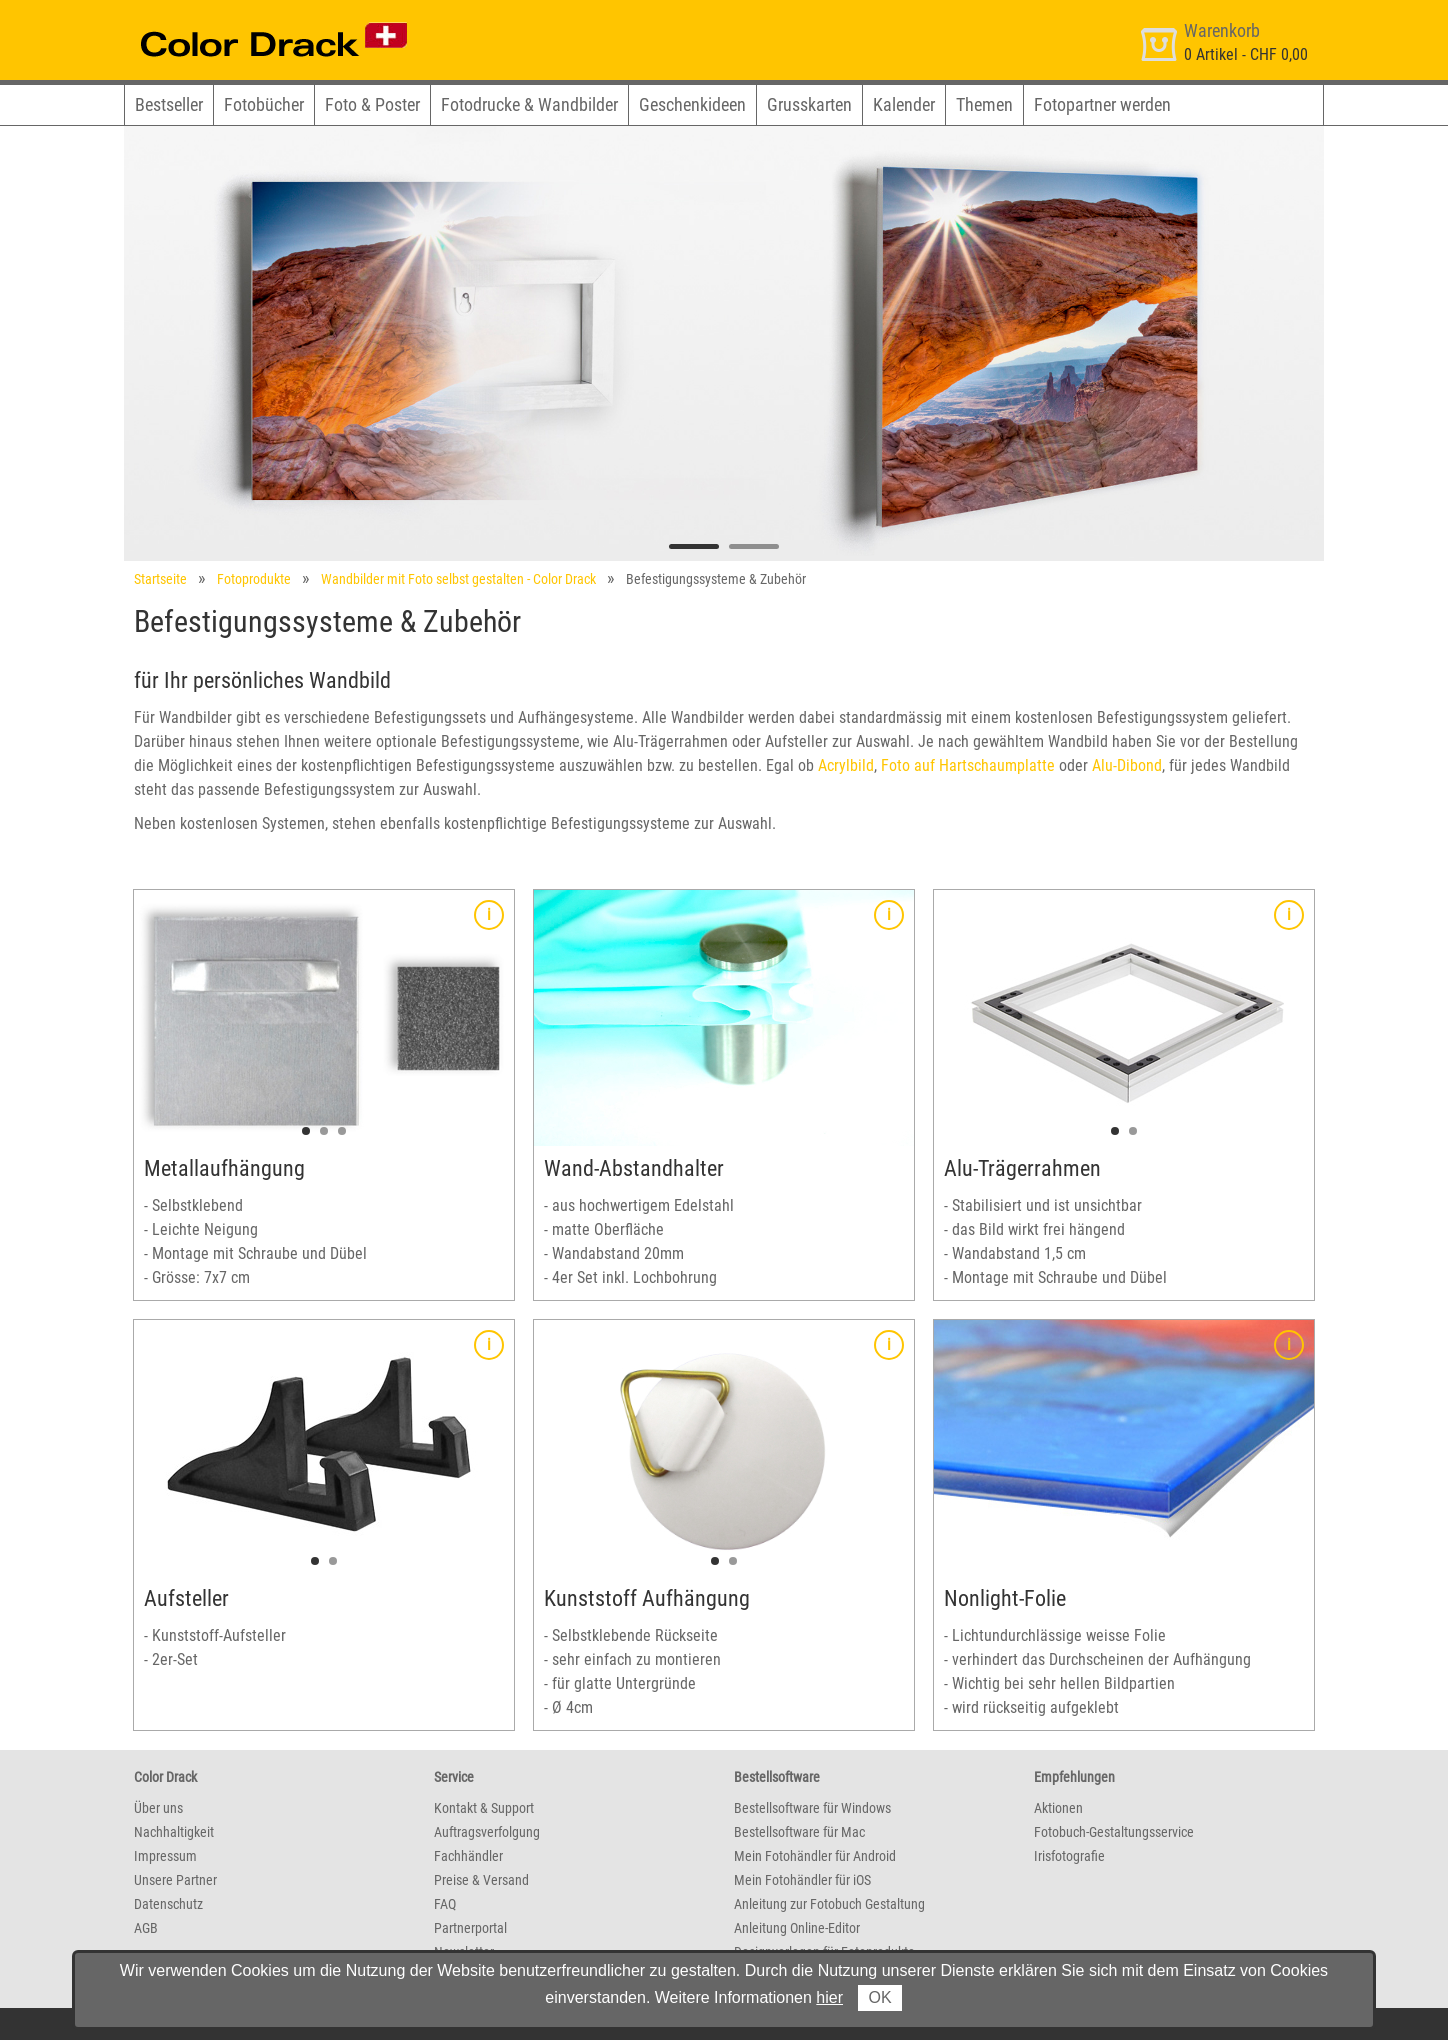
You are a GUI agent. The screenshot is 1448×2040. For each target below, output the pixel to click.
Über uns (158, 1808)
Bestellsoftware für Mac (799, 1832)
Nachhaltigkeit (174, 1832)
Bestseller (169, 104)
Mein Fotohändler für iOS (802, 1880)
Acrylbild (846, 765)
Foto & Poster (372, 104)
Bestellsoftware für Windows (812, 1808)
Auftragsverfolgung (487, 1832)
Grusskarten (809, 104)
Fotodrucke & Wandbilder (529, 104)
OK (879, 1997)
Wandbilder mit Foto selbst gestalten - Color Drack (458, 579)
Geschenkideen (692, 104)
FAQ (445, 1904)
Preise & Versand (481, 1880)
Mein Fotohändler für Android (815, 1856)
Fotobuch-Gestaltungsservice (1114, 1832)
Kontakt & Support (484, 1808)
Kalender (904, 104)
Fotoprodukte (254, 579)
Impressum (165, 1856)
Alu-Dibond (1127, 765)
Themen (984, 104)
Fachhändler (468, 1856)
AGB (146, 1928)
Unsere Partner (175, 1880)
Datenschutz (168, 1904)
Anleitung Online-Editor (797, 1928)
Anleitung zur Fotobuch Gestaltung (829, 1904)
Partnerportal (470, 1928)
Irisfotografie (1069, 1856)
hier (829, 1997)
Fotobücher (264, 104)
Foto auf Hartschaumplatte (968, 765)
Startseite (160, 579)
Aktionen (1058, 1808)
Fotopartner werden (1102, 104)
